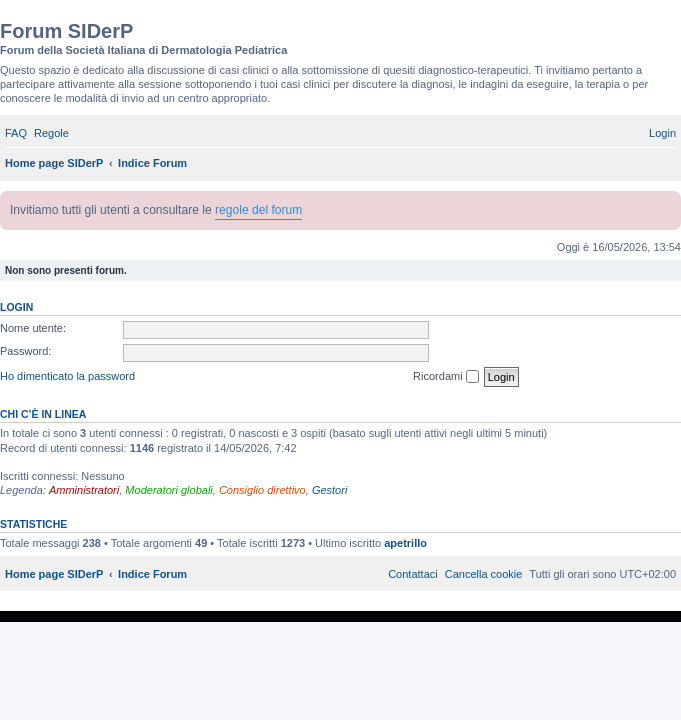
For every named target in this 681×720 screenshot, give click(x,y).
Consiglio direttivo (262, 490)
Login (16, 307)
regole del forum (258, 210)
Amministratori (84, 490)
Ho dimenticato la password (67, 376)
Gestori (329, 490)
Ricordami (446, 377)
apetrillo (405, 543)
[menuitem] (16, 133)
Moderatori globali (168, 490)
